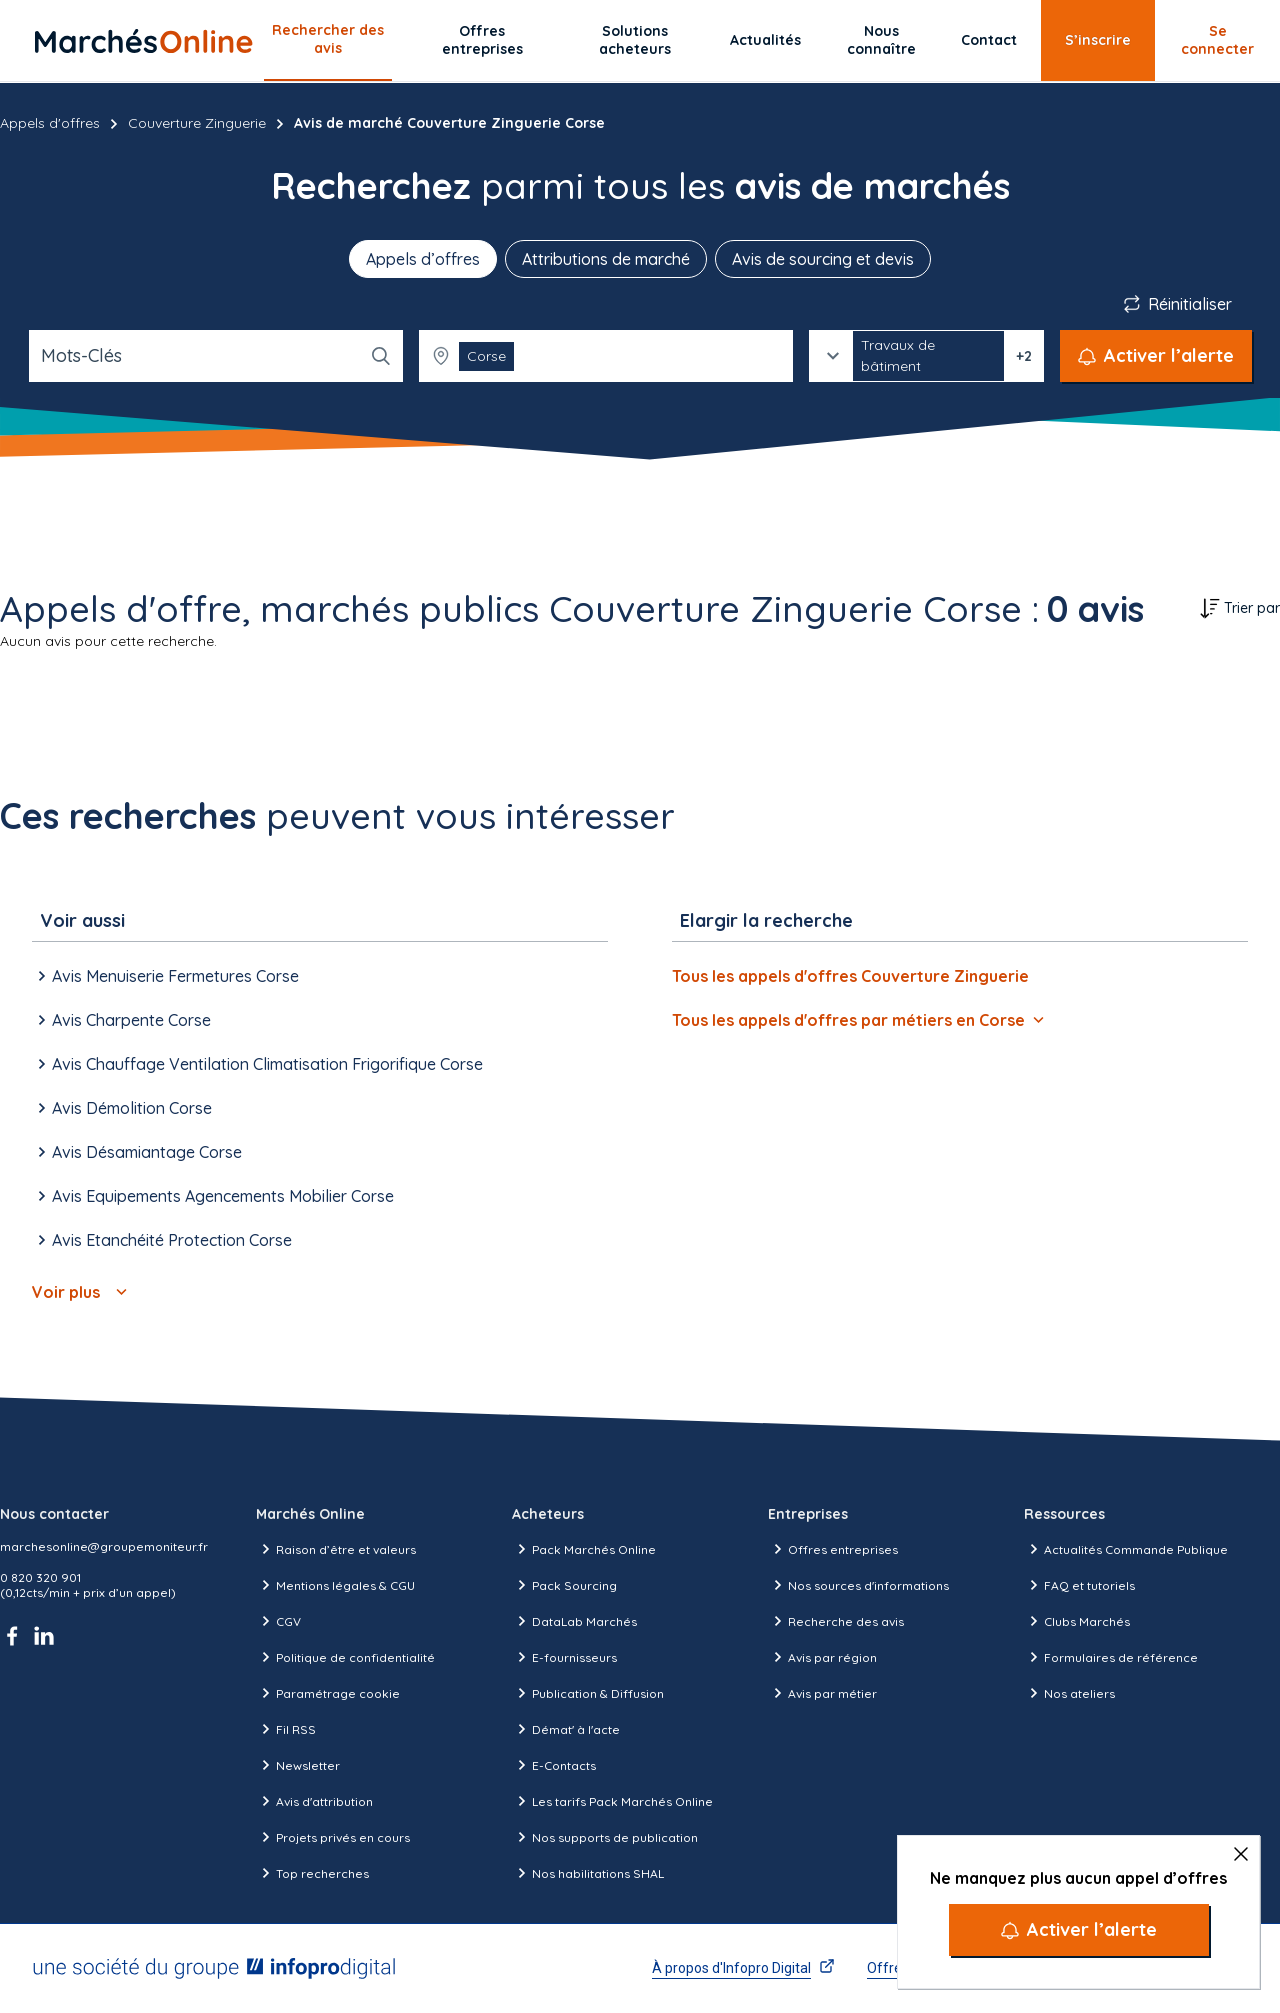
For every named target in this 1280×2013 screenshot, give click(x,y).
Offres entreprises (482, 40)
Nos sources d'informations (858, 1585)
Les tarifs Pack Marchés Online (612, 1801)
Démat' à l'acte (566, 1729)
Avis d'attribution (314, 1801)
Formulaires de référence (1111, 1657)
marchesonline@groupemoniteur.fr (104, 1546)
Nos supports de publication (605, 1837)
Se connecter (1217, 40)
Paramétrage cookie (328, 1693)
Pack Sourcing (564, 1585)
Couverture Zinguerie (197, 123)
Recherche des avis (836, 1621)
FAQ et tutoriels (1079, 1585)
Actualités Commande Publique (1126, 1549)
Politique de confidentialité (345, 1657)
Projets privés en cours (333, 1837)
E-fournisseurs (564, 1657)
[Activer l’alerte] (1079, 1930)
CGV (278, 1621)
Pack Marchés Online (584, 1549)
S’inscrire (1098, 40)
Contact (989, 40)
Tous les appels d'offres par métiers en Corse (858, 1020)
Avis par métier (822, 1693)
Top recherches (312, 1873)
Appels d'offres (50, 123)
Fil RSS (286, 1729)
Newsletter (298, 1765)
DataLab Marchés (574, 1621)
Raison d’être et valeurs (336, 1549)
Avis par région (822, 1657)
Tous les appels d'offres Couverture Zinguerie (850, 976)
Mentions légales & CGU (335, 1585)
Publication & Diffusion (588, 1693)
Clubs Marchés (1077, 1621)
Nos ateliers (1069, 1693)
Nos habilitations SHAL (588, 1873)
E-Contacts (554, 1765)
